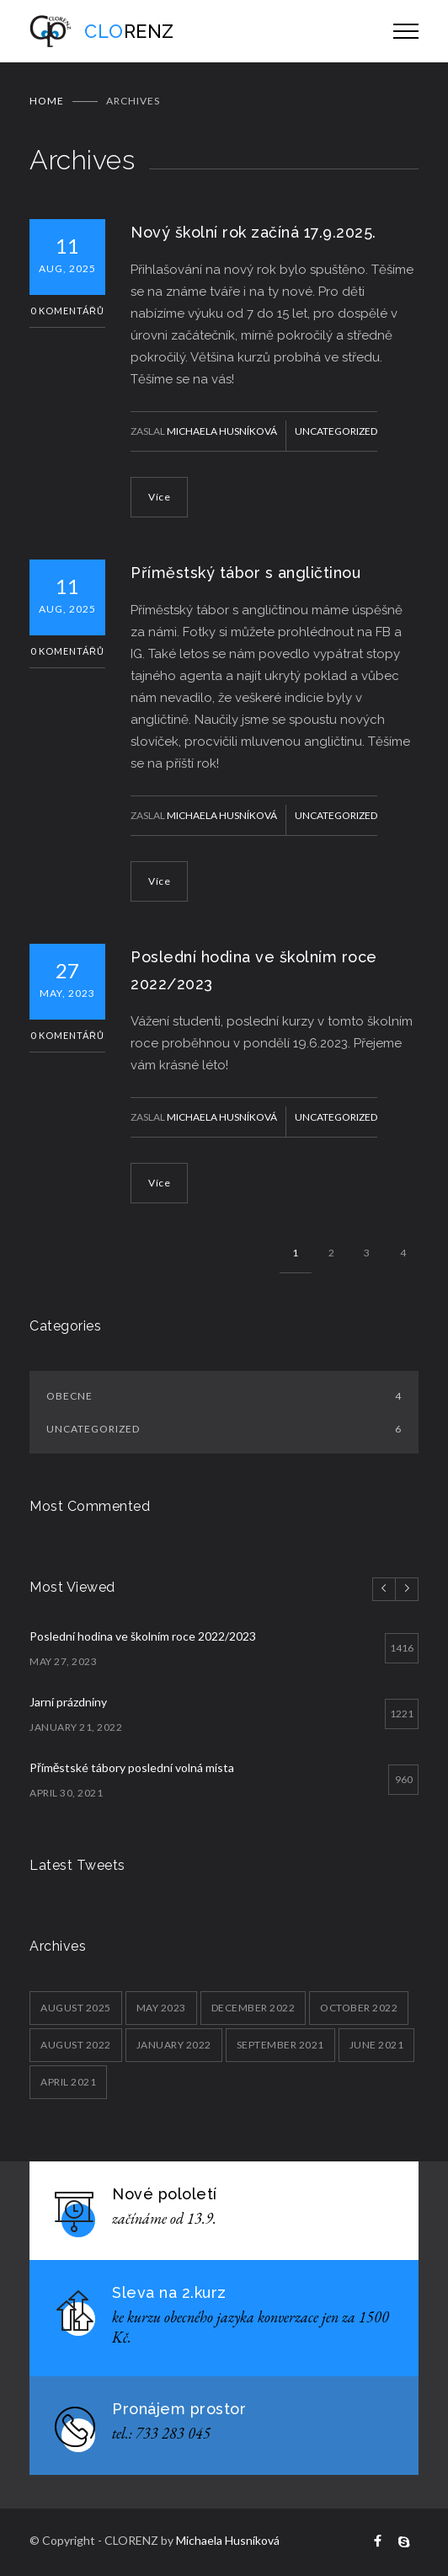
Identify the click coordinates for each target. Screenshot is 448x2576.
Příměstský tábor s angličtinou (245, 572)
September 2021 (280, 2044)
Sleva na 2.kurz (169, 2292)
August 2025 (75, 2007)
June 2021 (376, 2044)
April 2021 (68, 2081)
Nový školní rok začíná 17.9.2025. (253, 232)
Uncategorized (336, 431)
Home (46, 100)
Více (159, 496)
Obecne (224, 1396)
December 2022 (253, 2007)
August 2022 (75, 2044)
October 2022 (358, 2007)
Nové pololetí (164, 2194)
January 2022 (173, 2044)
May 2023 (161, 2007)
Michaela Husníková (222, 431)
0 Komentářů (67, 310)
